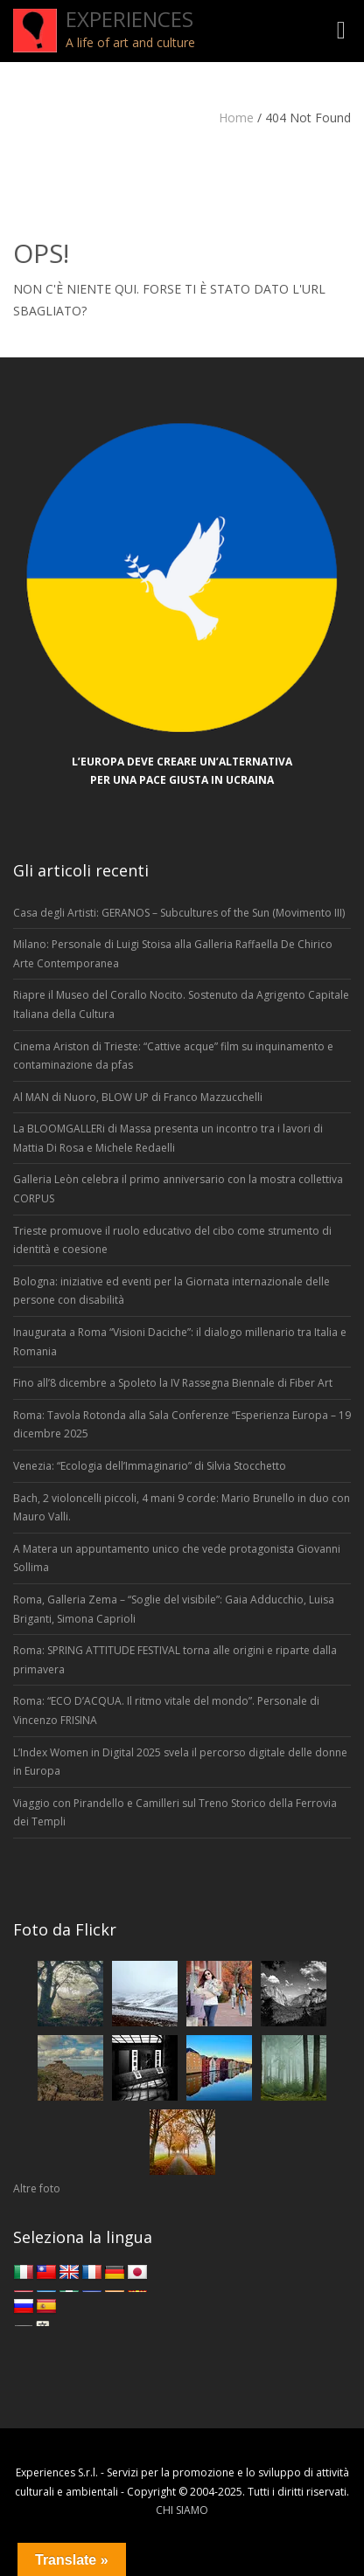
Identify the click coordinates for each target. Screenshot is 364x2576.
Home (236, 117)
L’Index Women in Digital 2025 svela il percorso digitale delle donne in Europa (180, 1762)
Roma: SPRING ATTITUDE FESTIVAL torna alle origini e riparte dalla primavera (175, 1660)
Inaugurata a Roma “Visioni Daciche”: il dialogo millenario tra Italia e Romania (179, 1342)
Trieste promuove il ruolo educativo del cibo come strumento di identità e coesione (172, 1240)
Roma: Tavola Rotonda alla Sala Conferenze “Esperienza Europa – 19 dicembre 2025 (182, 1425)
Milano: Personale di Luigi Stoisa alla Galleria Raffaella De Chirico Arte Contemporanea (172, 954)
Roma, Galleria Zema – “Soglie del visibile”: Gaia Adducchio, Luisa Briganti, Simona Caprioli (173, 1609)
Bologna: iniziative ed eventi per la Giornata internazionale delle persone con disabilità (171, 1291)
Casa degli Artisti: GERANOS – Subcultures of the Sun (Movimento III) (179, 912)
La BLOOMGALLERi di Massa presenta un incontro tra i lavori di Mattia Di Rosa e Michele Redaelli (168, 1138)
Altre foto (36, 2188)
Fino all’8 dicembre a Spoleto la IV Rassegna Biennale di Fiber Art (172, 1382)
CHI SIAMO (182, 2510)
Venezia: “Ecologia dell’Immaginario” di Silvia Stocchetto (149, 1465)
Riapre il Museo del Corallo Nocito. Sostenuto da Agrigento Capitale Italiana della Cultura (181, 1004)
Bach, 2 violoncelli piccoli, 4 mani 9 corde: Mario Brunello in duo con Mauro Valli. (181, 1508)
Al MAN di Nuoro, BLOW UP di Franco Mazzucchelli (137, 1097)
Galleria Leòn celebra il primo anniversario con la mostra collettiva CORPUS (178, 1189)
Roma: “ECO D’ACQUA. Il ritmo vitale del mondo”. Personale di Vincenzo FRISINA (166, 1710)
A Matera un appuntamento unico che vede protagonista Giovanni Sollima (176, 1558)
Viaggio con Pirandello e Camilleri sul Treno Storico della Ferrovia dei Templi (175, 1813)
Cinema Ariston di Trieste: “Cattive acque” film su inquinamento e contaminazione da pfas (173, 1056)
